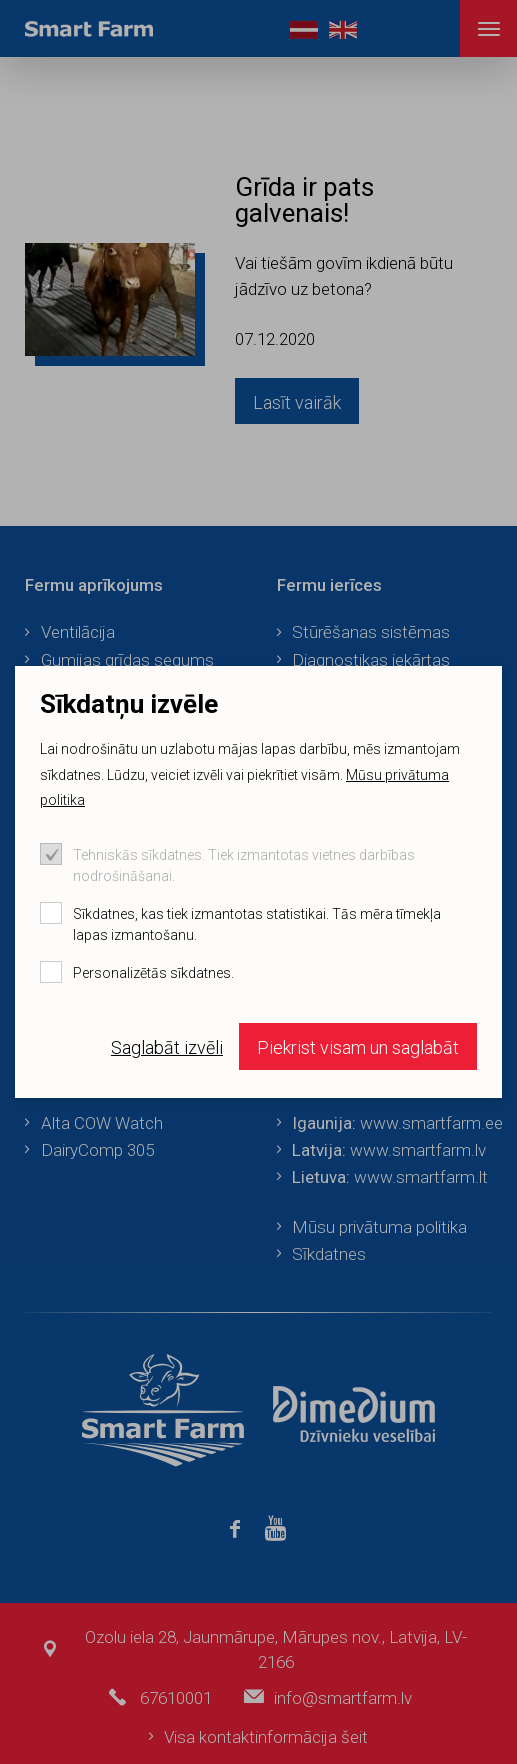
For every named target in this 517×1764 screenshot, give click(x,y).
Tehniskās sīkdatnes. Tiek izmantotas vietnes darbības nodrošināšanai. (244, 865)
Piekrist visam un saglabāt (358, 1047)
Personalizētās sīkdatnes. (153, 973)
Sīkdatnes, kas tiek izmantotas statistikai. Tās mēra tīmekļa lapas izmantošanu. (257, 924)
